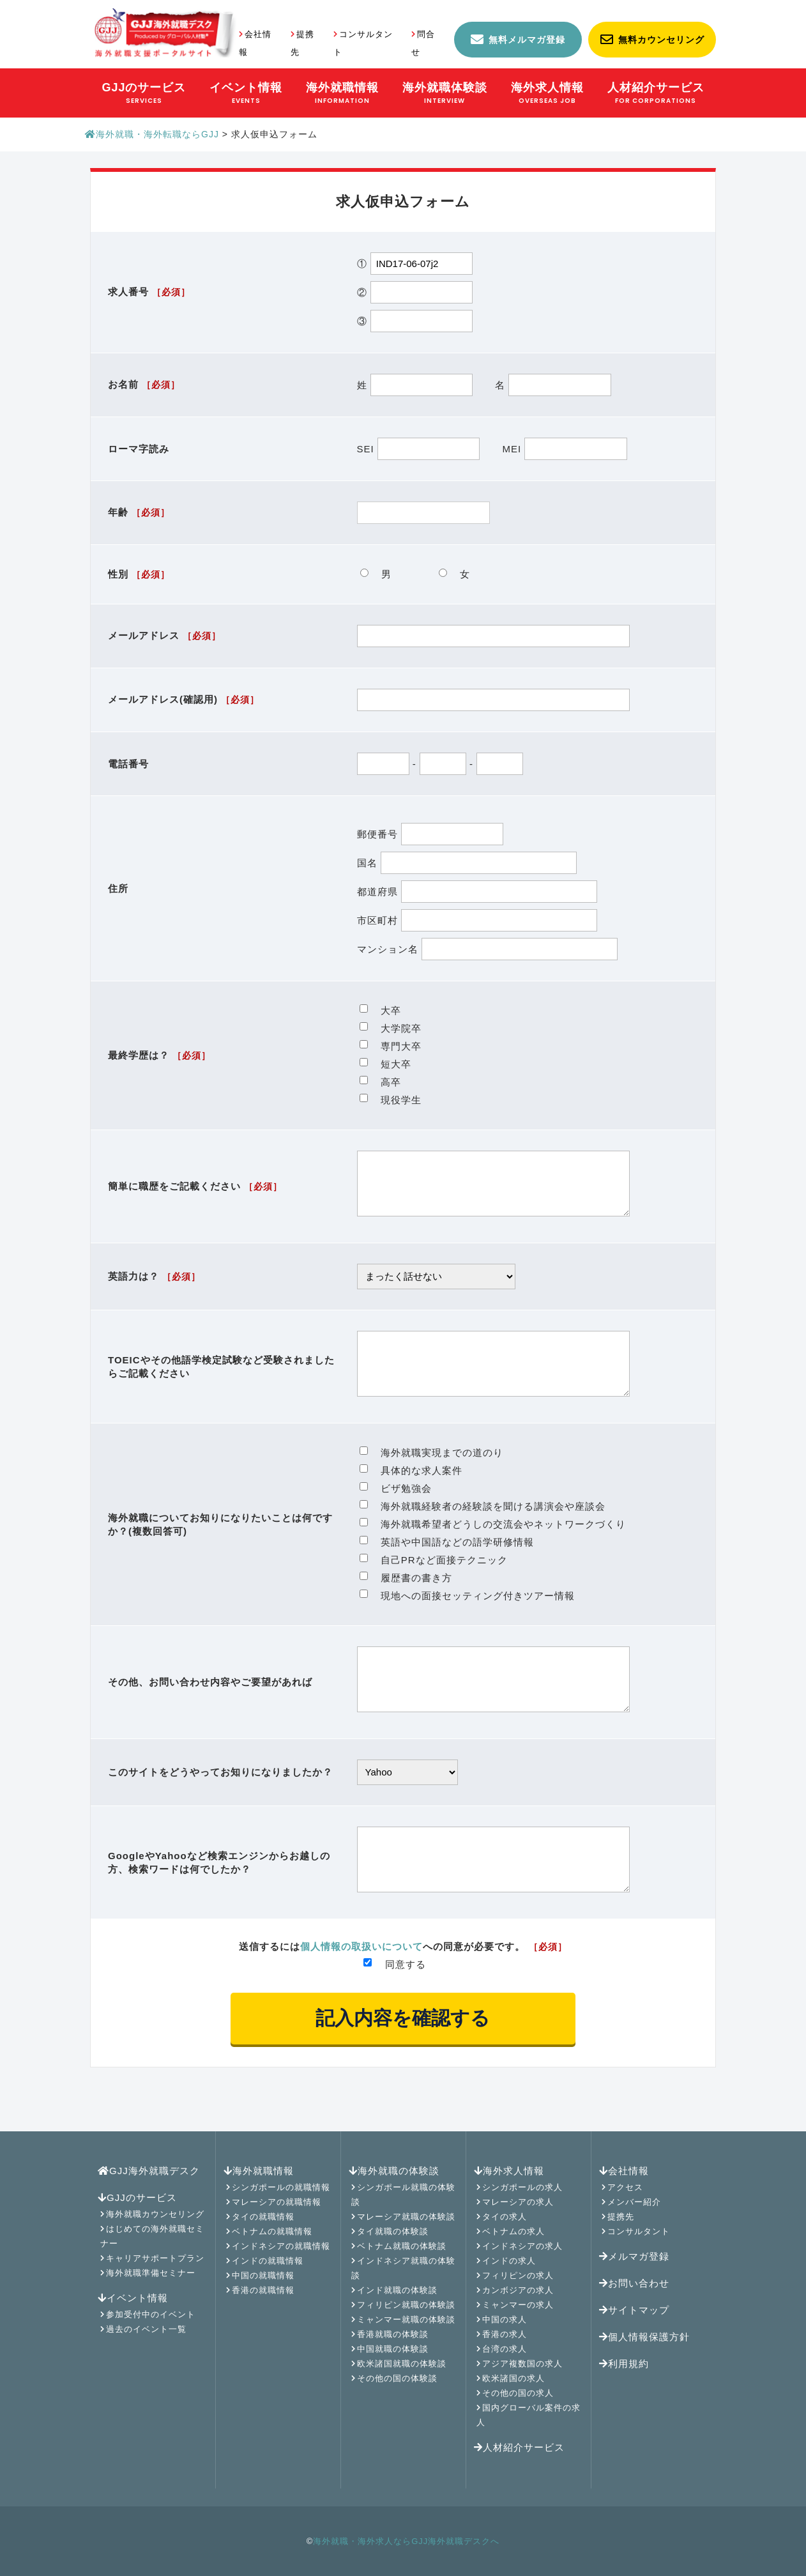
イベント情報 (133, 2297)
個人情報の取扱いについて (361, 1984)
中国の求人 (504, 2319)
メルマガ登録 (634, 2256)
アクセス (625, 2187)
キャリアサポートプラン (155, 2258)
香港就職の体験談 (393, 2334)
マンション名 (487, 949)
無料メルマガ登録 (527, 39)
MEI (564, 448)
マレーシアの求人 (518, 2202)
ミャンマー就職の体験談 (406, 2319)
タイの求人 (504, 2216)
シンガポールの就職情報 (281, 2187)
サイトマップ (634, 2309)
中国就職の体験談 (393, 2349)
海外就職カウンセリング (155, 2214)
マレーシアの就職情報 (276, 2202)
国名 (467, 862)
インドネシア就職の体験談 (403, 2268)
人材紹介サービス (519, 2447)
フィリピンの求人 (518, 2275)
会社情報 (624, 2170)
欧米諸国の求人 (513, 2378)
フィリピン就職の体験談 (406, 2305)
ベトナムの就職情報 (272, 2231)
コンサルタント (638, 2231)
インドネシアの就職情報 (281, 2246)
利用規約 (624, 2363)
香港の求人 (504, 2334)
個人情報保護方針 (644, 2336)
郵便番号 (430, 834)
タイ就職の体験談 (393, 2231)
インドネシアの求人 (522, 2246)
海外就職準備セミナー (150, 2273)
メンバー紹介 (634, 2202)
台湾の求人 (504, 2349)
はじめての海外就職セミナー (152, 2236)
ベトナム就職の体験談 (401, 2246)
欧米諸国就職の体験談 (401, 2363)
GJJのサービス (137, 2197)
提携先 (620, 2216)
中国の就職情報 (263, 2275)
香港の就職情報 (263, 2290)
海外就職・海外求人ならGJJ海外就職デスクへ (406, 2541)
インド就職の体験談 (397, 2290)
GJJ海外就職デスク (149, 2170)
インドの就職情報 (267, 2261)
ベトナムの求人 (513, 2231)
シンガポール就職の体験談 (403, 2194)
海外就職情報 (259, 2170)
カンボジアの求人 (518, 2290)
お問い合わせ (634, 2283)
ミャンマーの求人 (518, 2305)
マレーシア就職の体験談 (406, 2216)
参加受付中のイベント (150, 2314)
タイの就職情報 (263, 2216)
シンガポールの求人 (522, 2187)
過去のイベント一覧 (146, 2329)
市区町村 (477, 920)
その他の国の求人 (518, 2393)
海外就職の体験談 (394, 2170)
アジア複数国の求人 (522, 2363)
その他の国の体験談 (397, 2378)
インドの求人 (509, 2261)
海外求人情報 (509, 2170)
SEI (420, 448)
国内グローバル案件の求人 (528, 2415)
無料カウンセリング (661, 39)
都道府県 (477, 891)
